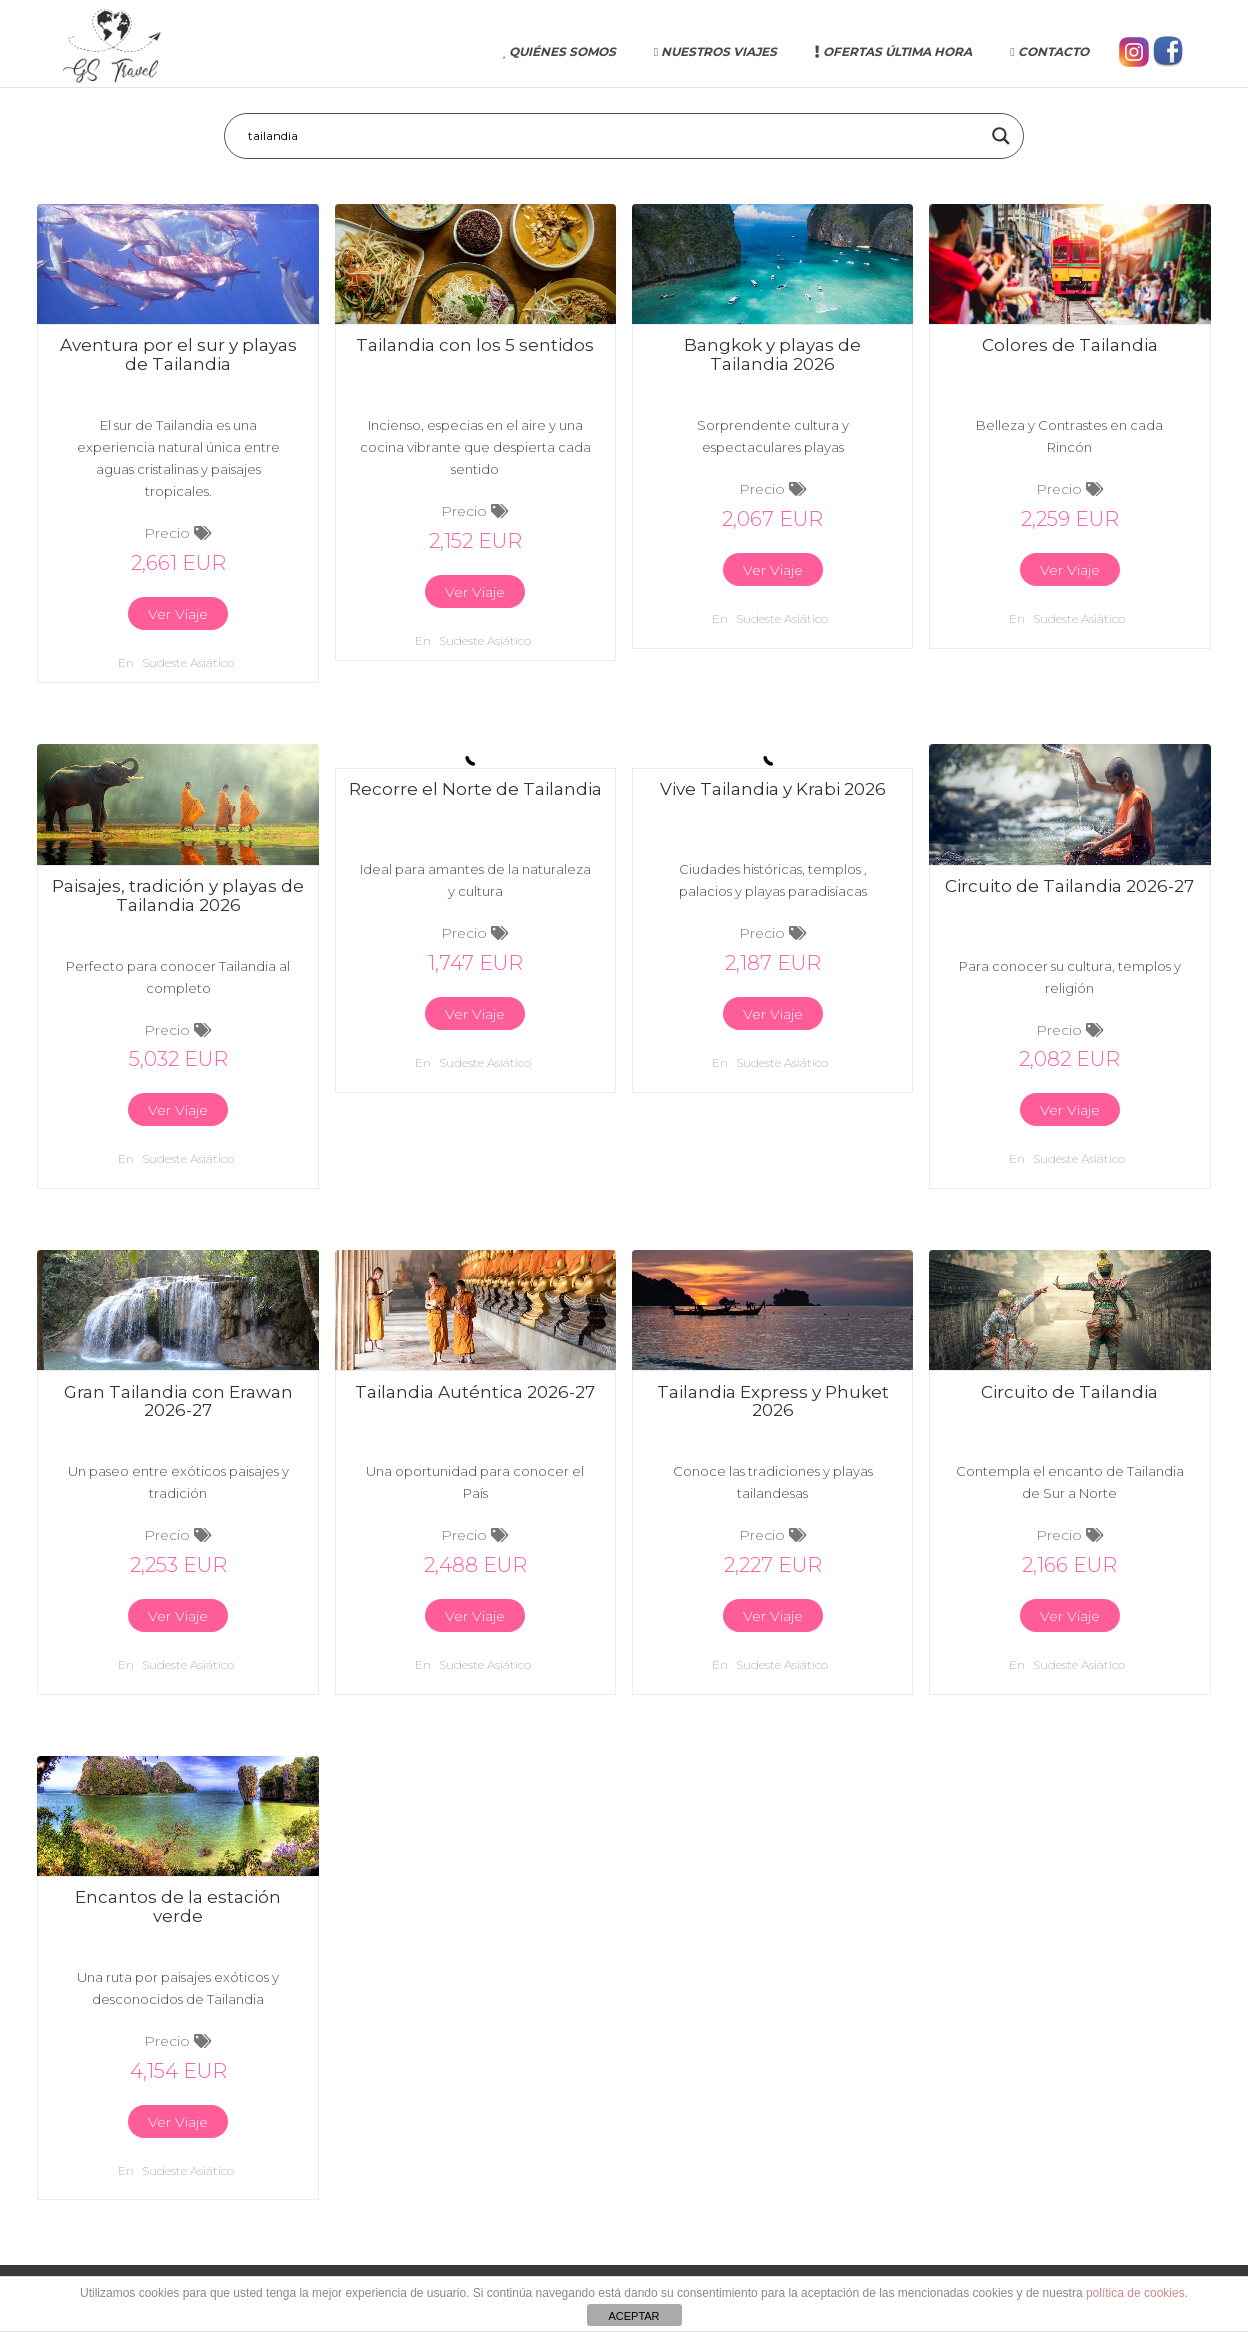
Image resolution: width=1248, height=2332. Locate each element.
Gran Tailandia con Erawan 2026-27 (178, 1401)
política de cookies (1135, 2293)
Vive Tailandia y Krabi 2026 (773, 789)
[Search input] (615, 136)
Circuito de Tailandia (1069, 1392)
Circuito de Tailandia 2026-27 (1069, 886)
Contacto (1049, 51)
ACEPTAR (633, 2316)
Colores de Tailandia (1070, 345)
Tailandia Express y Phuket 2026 (773, 1401)
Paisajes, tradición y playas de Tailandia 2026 (178, 895)
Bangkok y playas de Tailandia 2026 (772, 354)
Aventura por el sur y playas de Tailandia (178, 354)
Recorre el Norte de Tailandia (475, 789)
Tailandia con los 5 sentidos (475, 345)
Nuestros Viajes (715, 51)
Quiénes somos (559, 51)
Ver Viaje (178, 614)
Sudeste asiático (188, 662)
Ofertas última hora (893, 51)
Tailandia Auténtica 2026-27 (475, 1392)
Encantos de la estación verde (178, 1906)
